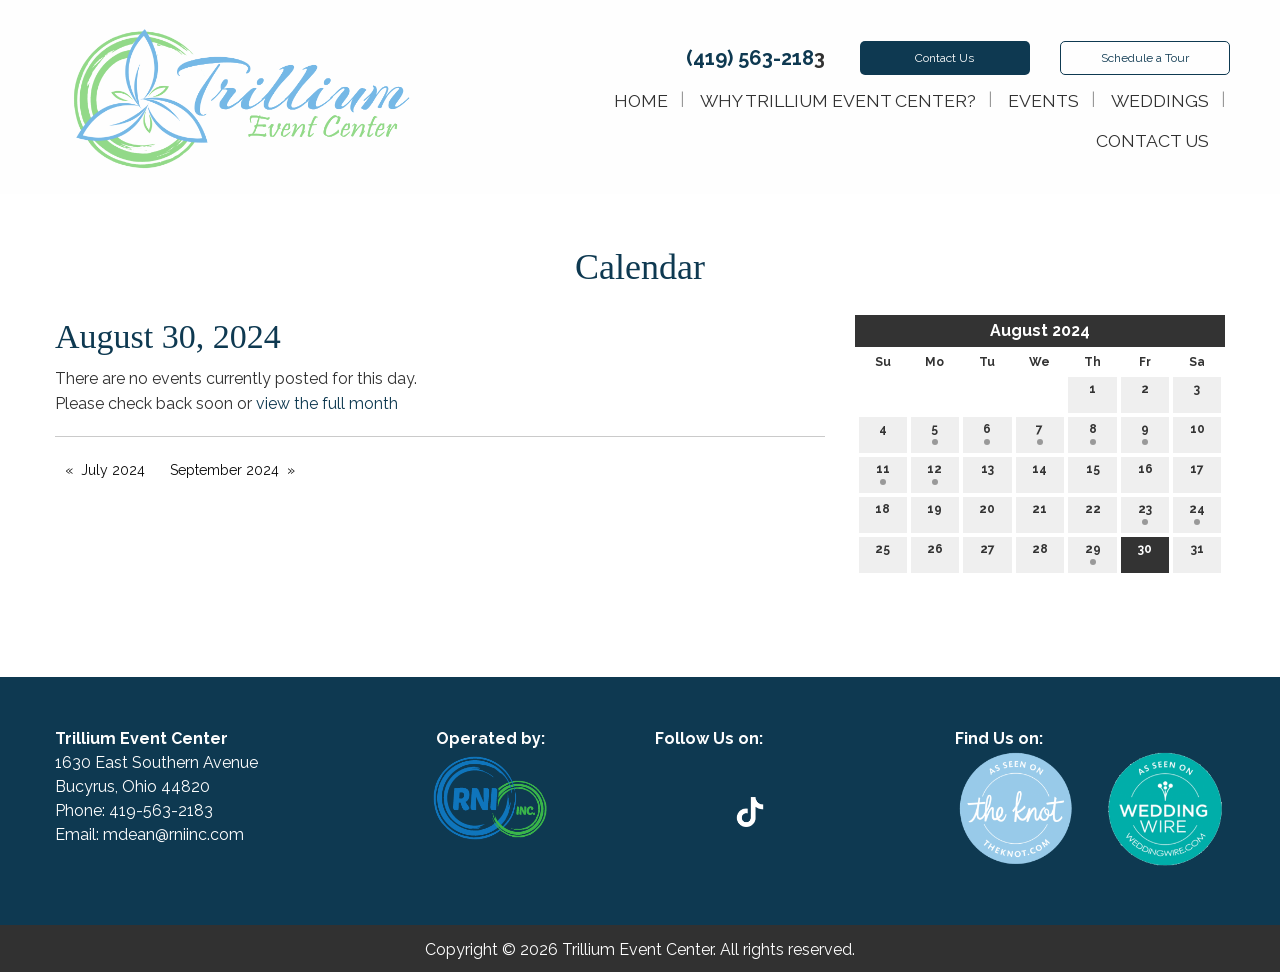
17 (1197, 473)
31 (1197, 553)
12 (934, 473)
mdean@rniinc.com (173, 834)
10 (1197, 433)
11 (883, 473)
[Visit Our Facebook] (774, 762)
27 (987, 553)
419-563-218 (156, 810)
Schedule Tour (1145, 58)
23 (1145, 513)
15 (1093, 473)
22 (1093, 513)
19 (934, 513)
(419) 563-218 (750, 58)
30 (1145, 553)
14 (1039, 473)
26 (935, 553)
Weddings (1160, 100)
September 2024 (224, 470)
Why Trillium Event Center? (838, 100)
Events (1043, 100)
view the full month (327, 403)
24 (1197, 513)
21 (1039, 513)
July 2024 (113, 470)
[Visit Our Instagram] (806, 762)
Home (641, 100)
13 (987, 473)
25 (882, 553)
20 (987, 513)
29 (1093, 553)
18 (882, 513)
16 (1145, 473)
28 (1040, 553)
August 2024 (1040, 330)
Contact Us (944, 58)
